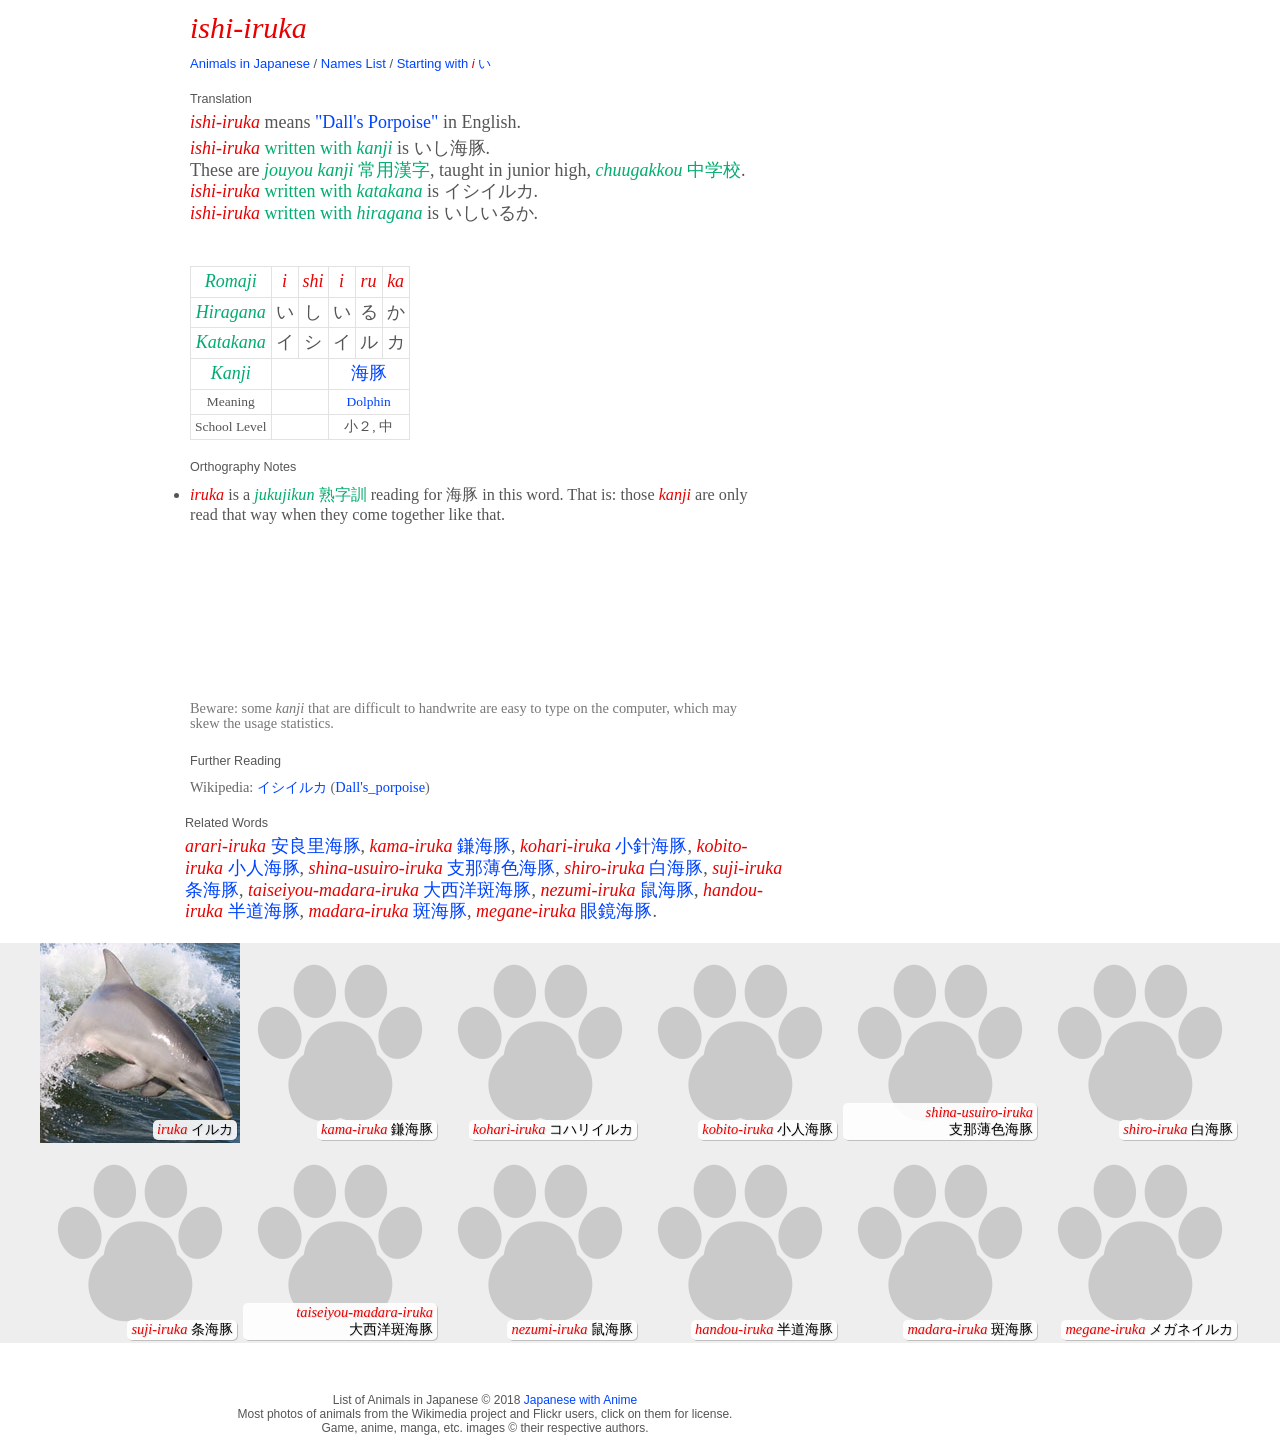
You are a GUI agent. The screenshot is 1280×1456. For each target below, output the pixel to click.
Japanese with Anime (580, 1400)
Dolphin (368, 401)
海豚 (369, 373)
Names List (353, 63)
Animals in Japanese (250, 63)
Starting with (444, 63)
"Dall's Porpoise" (376, 122)
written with (329, 148)
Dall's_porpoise (380, 787)
